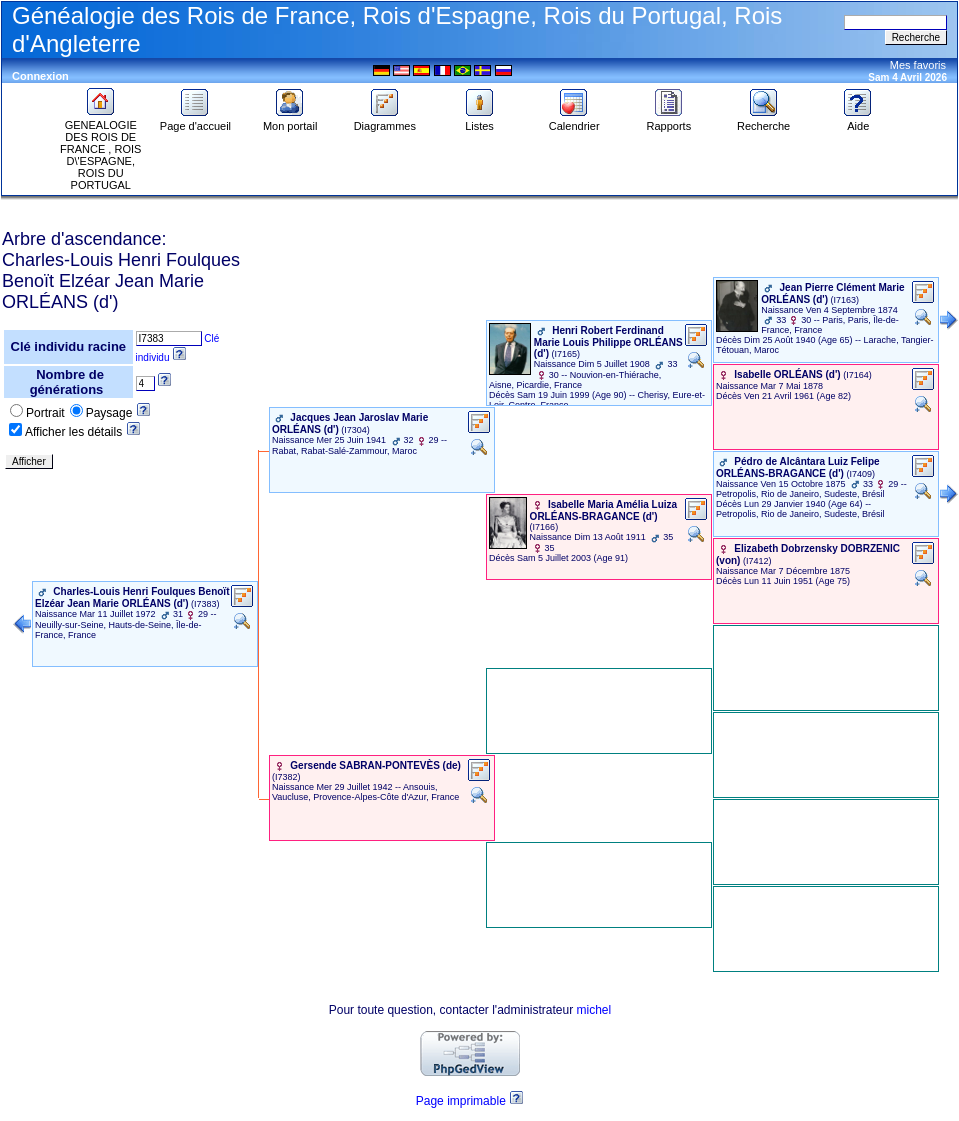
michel (594, 1010)
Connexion (40, 76)
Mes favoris (918, 65)
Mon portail (290, 121)
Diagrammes (385, 121)
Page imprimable (461, 1101)
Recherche (763, 121)
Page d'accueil (195, 121)
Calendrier (574, 121)
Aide (858, 121)
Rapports (669, 121)
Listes (480, 121)
